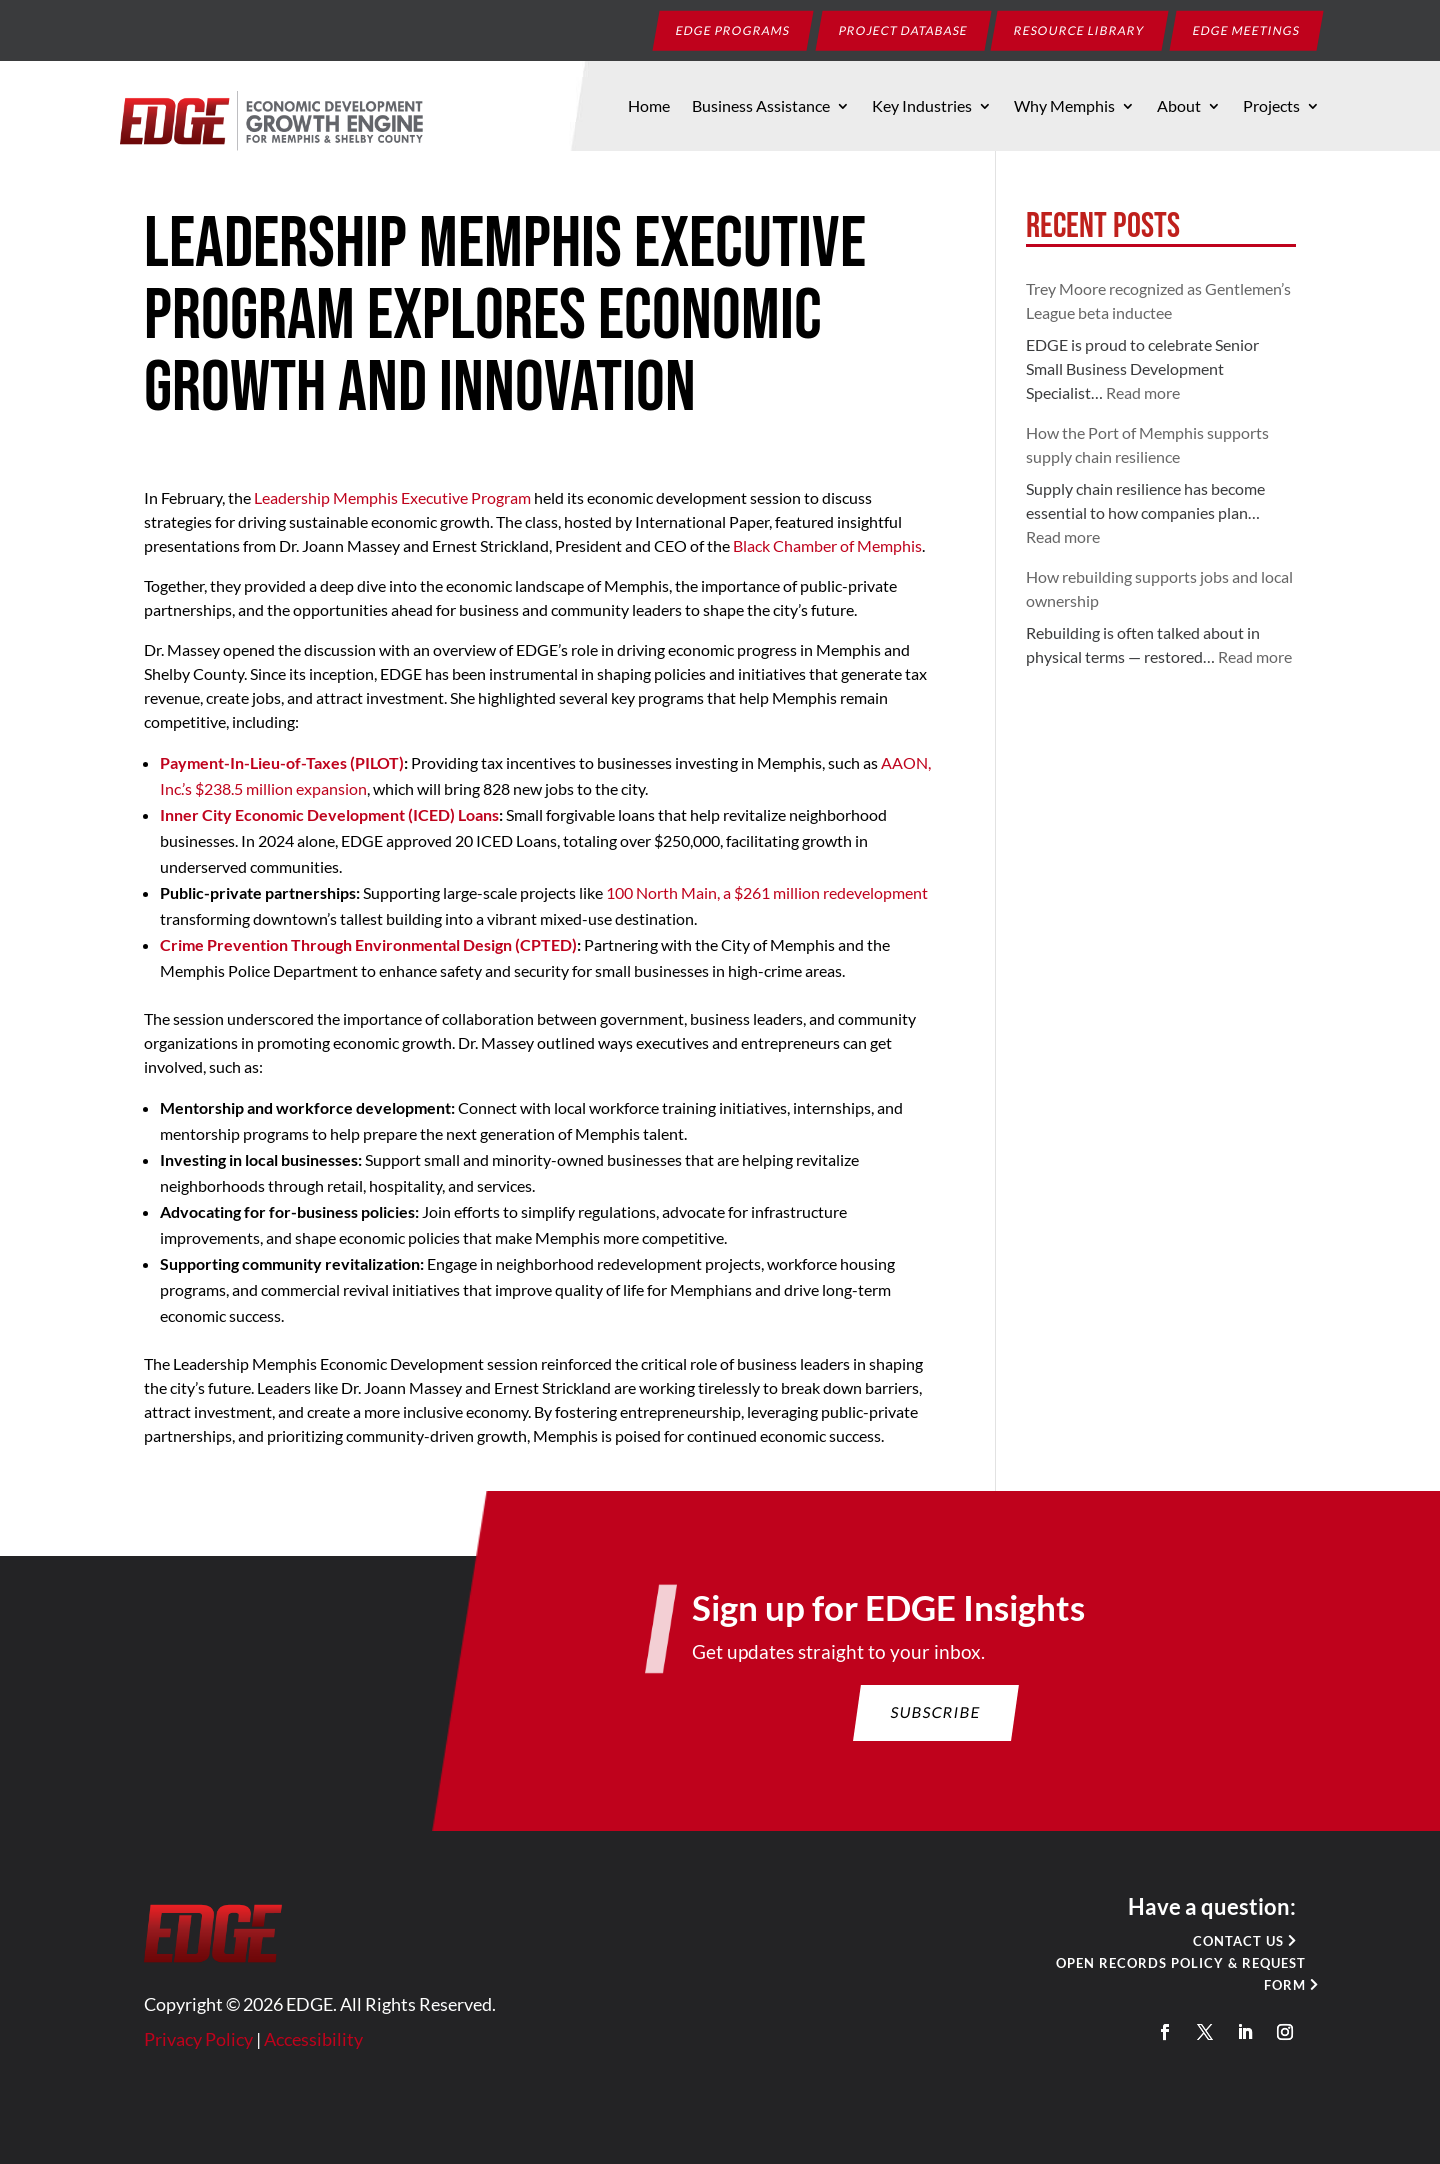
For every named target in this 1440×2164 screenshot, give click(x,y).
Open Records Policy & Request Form (1158, 1983)
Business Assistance (761, 107)
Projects (1271, 107)
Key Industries (922, 107)
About (1179, 107)
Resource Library (1080, 29)
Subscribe (925, 1734)
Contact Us (1212, 1951)
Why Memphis (1064, 107)
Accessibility (334, 2044)
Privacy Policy (225, 2044)
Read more (1143, 392)
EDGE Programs (733, 29)
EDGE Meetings (1247, 29)
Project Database (904, 29)
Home (649, 107)
